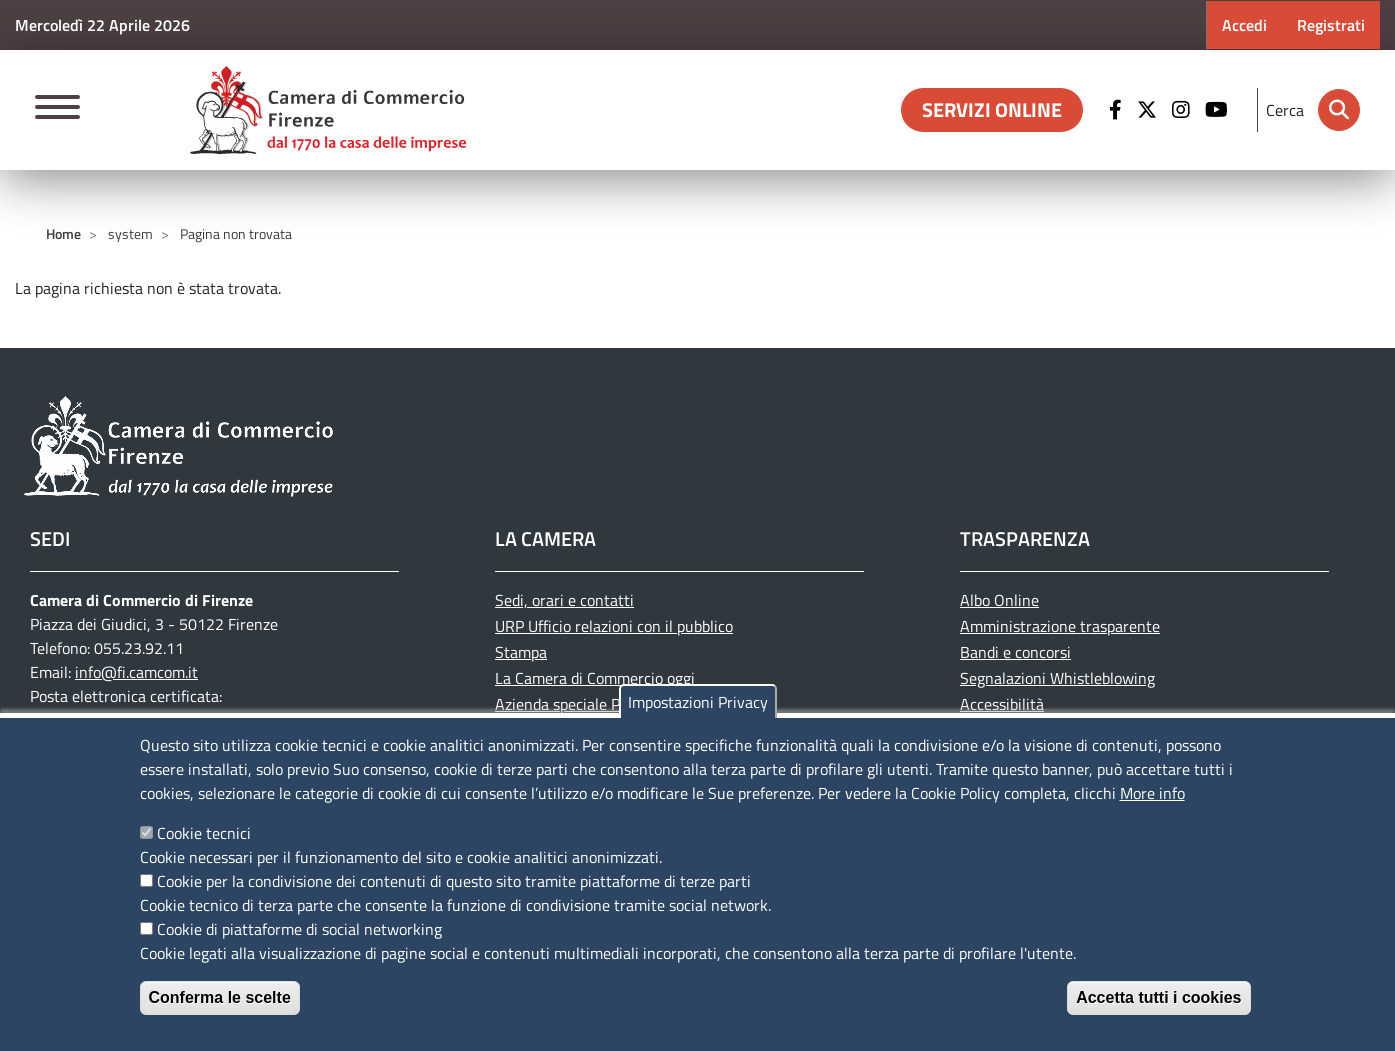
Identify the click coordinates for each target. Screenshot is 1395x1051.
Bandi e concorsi (1015, 652)
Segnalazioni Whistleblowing (1057, 678)
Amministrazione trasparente (1060, 626)
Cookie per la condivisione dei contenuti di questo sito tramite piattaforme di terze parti (454, 881)
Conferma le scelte (220, 997)
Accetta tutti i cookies (1158, 997)
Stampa (521, 652)
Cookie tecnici (204, 833)
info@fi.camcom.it (136, 672)
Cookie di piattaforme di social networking (299, 929)
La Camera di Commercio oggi (595, 678)
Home (63, 233)
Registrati (1331, 25)
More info (1152, 793)
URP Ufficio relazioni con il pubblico (614, 626)
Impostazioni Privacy (698, 702)
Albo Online (999, 600)
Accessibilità (1002, 704)
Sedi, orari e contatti (564, 600)
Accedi (1244, 25)
